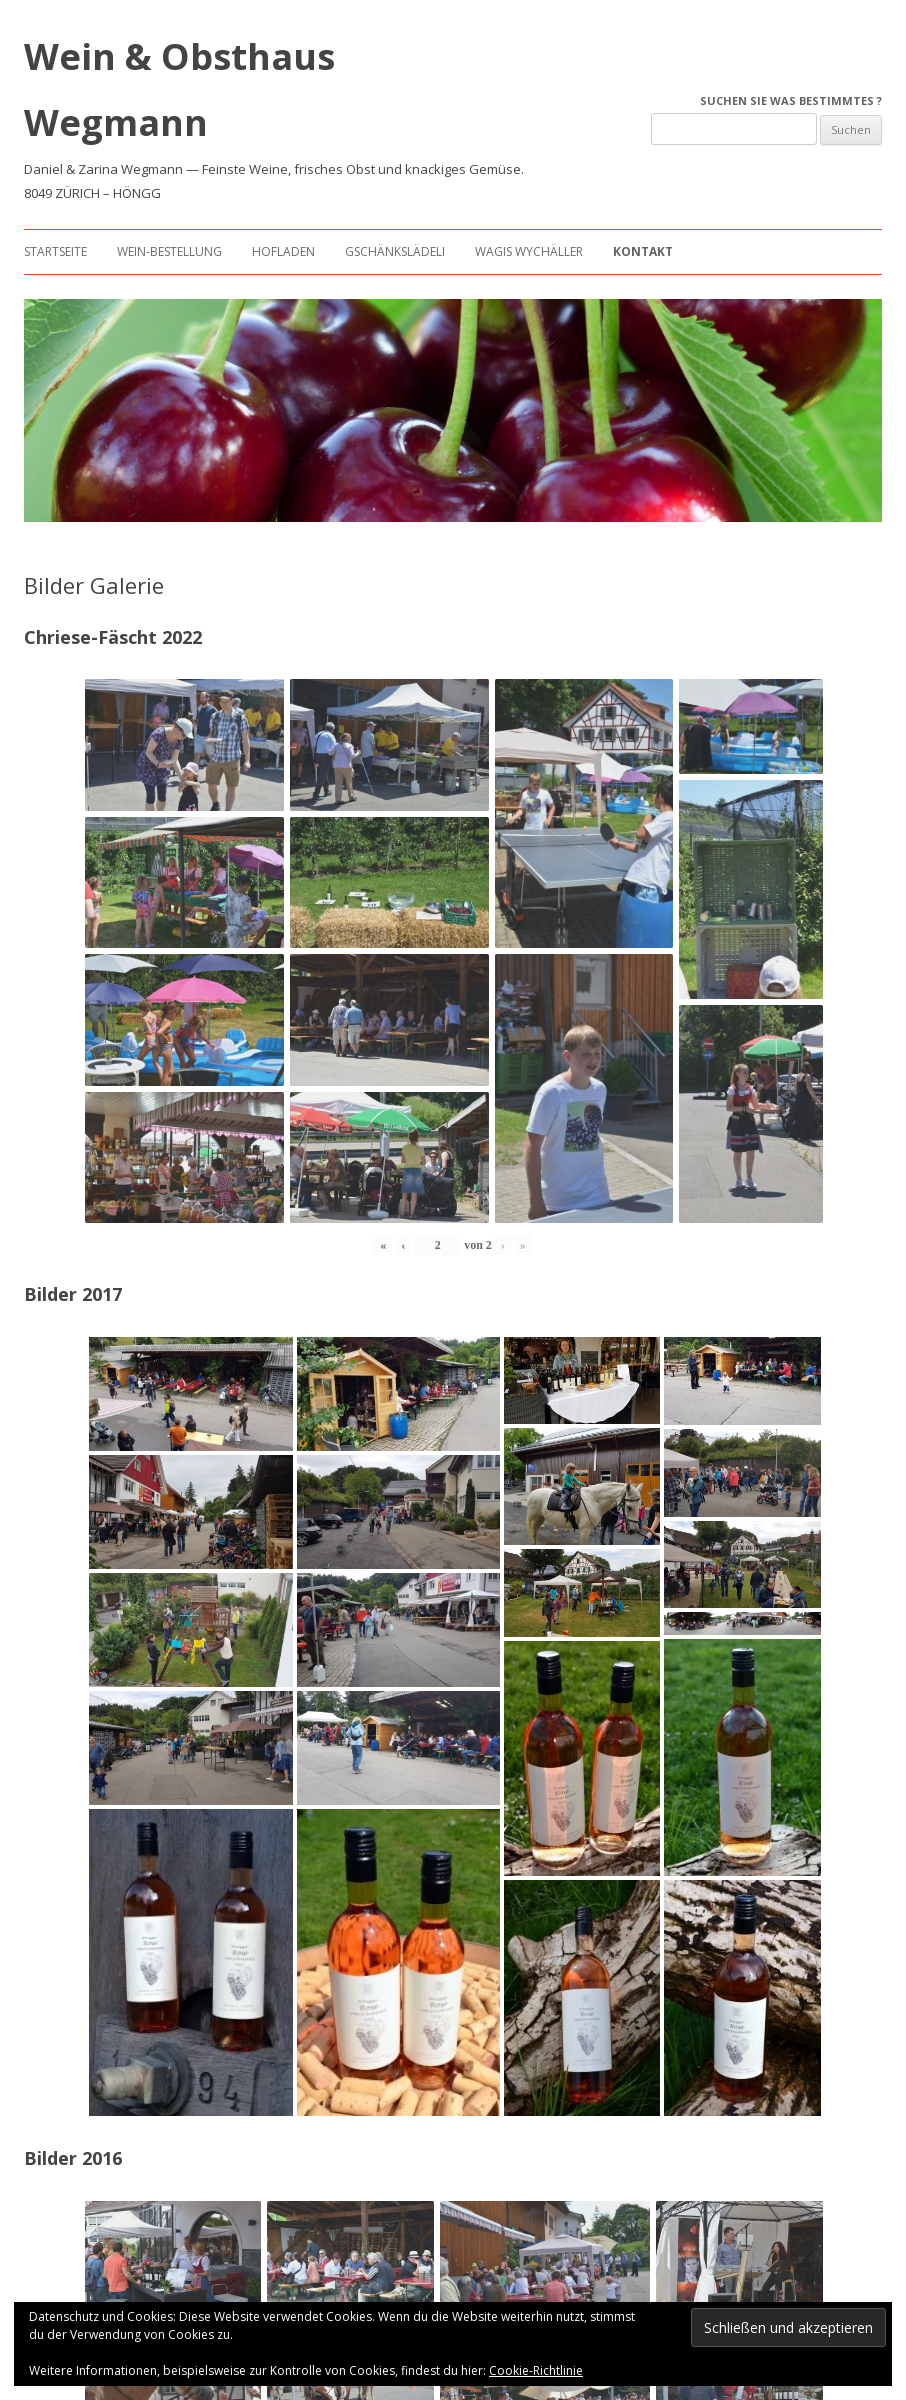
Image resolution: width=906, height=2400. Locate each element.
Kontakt (643, 251)
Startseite (55, 251)
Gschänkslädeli (395, 251)
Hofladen (283, 251)
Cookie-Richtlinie (536, 2370)
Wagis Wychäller (529, 251)
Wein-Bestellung (169, 251)
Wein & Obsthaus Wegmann (179, 89)
